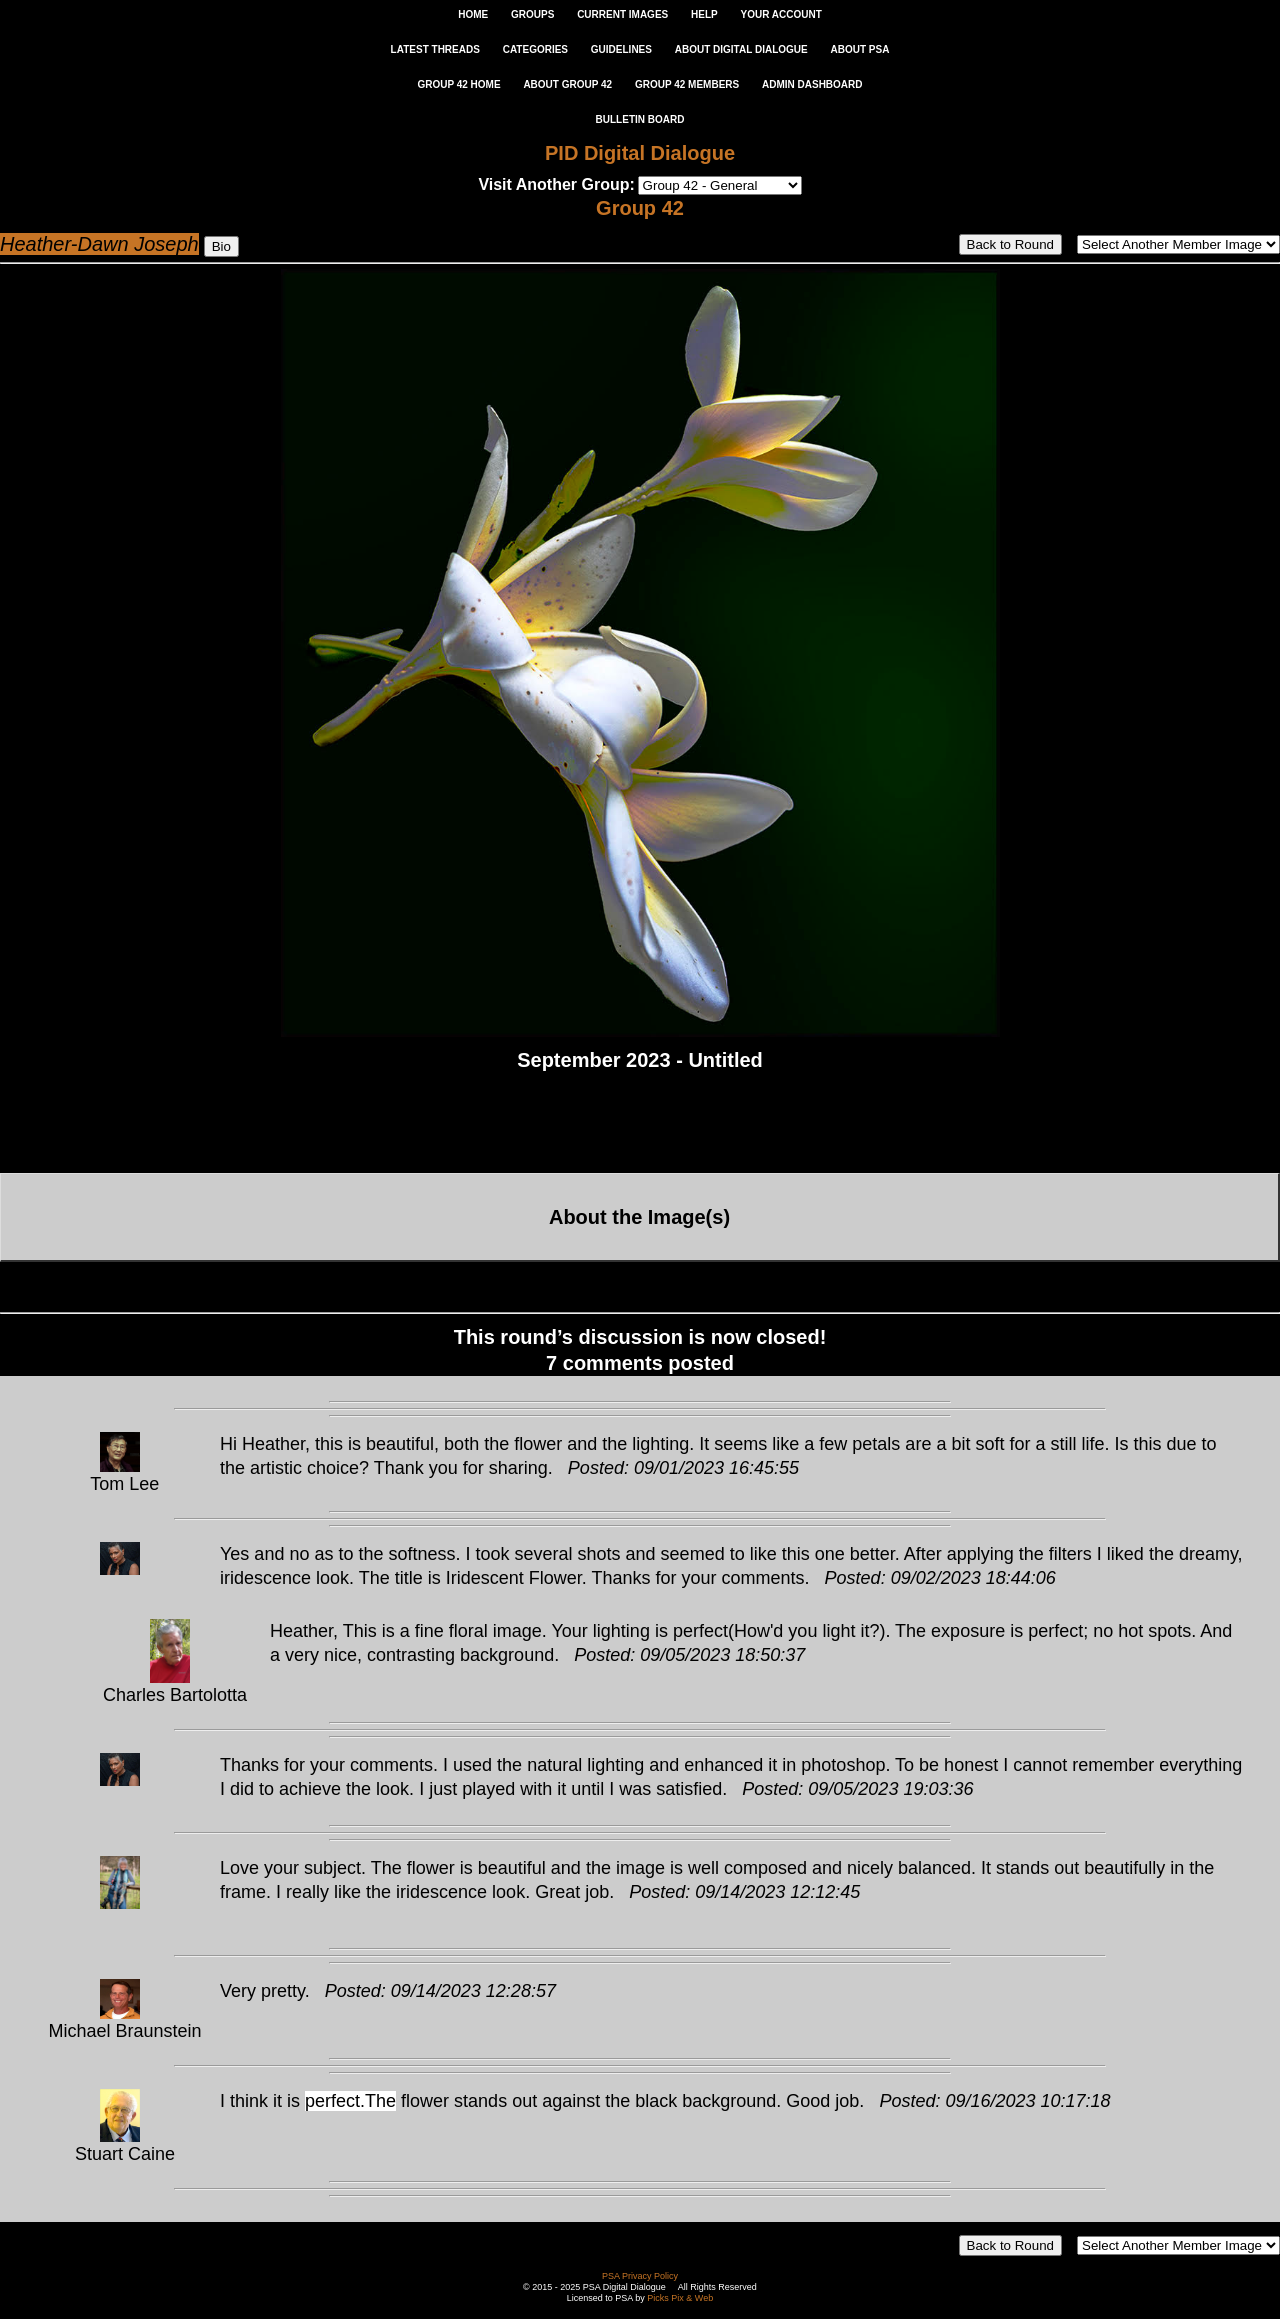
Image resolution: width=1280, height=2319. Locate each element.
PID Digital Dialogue (640, 153)
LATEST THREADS (435, 49)
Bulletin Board (640, 119)
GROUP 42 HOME (458, 84)
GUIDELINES (621, 49)
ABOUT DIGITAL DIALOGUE (741, 49)
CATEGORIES (535, 49)
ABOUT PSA (859, 49)
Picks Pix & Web (680, 2298)
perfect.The (350, 2101)
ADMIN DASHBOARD (812, 84)
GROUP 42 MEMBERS (687, 84)
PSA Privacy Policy (640, 2276)
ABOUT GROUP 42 (567, 84)
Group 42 (640, 208)
